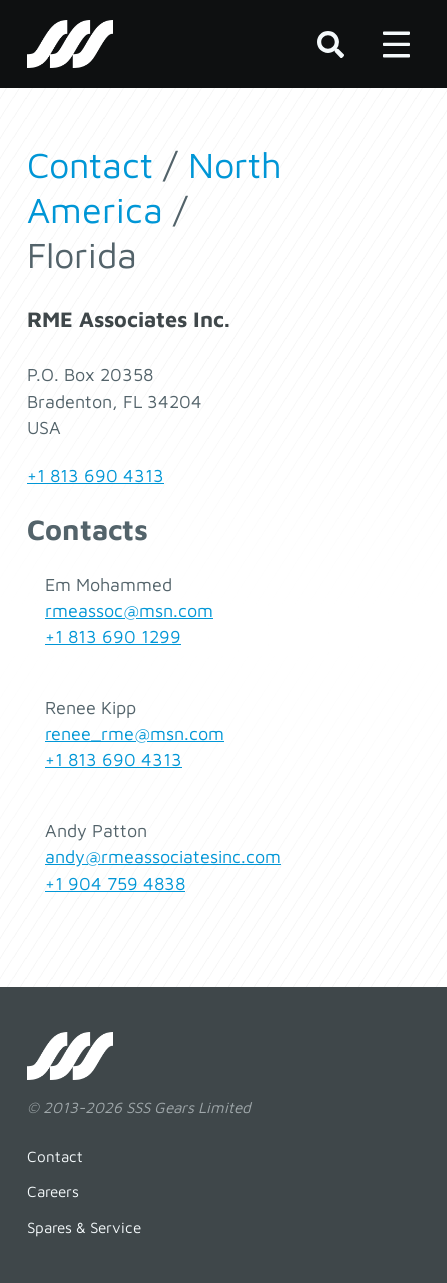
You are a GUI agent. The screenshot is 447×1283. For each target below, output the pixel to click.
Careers (53, 1191)
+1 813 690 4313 (95, 475)
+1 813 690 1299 (113, 636)
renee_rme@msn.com (134, 733)
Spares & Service (84, 1227)
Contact (90, 164)
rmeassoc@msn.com (129, 610)
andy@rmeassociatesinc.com (163, 856)
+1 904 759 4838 (115, 883)
